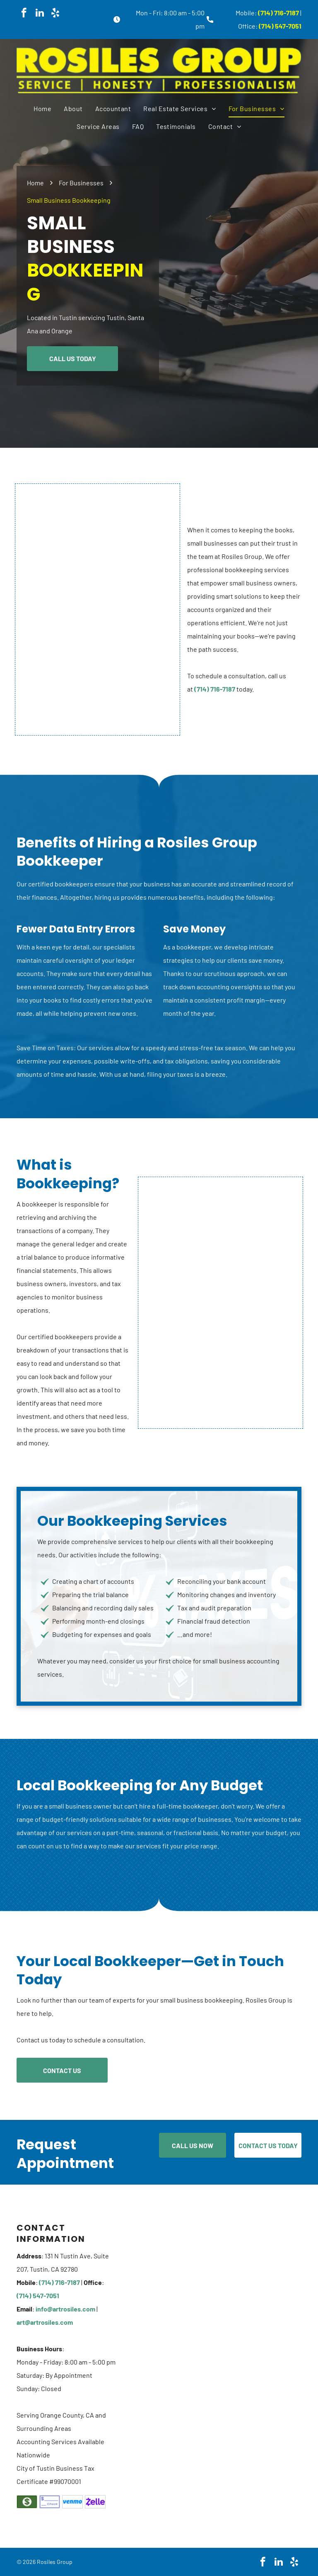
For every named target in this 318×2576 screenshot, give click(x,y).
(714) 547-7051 (280, 26)
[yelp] (55, 13)
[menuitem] (42, 108)
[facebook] (24, 13)
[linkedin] (39, 13)
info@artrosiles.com (65, 2309)
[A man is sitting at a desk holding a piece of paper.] (220, 1302)
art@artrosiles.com (45, 2322)
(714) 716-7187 (278, 13)
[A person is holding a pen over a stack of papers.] (97, 609)
